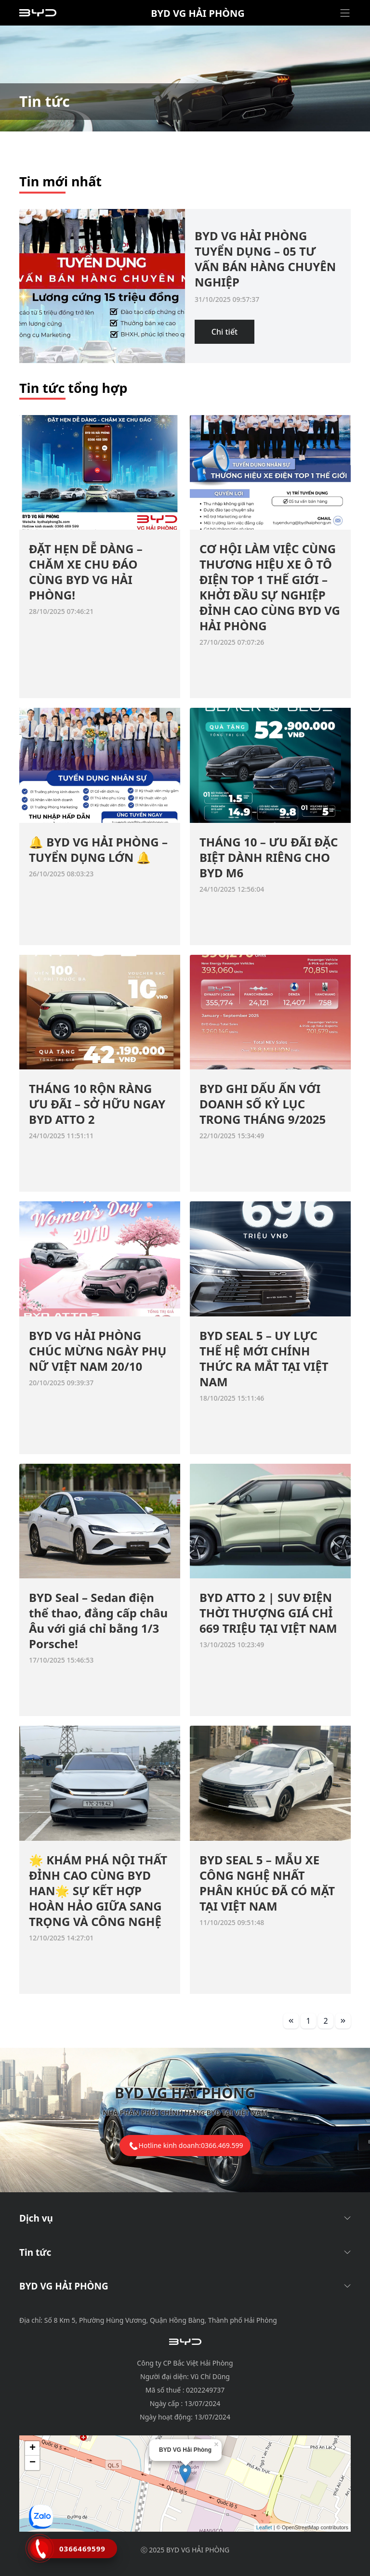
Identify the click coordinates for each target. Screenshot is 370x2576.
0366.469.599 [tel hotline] (222, 2145)
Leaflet (264, 2527)
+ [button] (32, 2448)
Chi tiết (224, 331)
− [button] (32, 2463)
